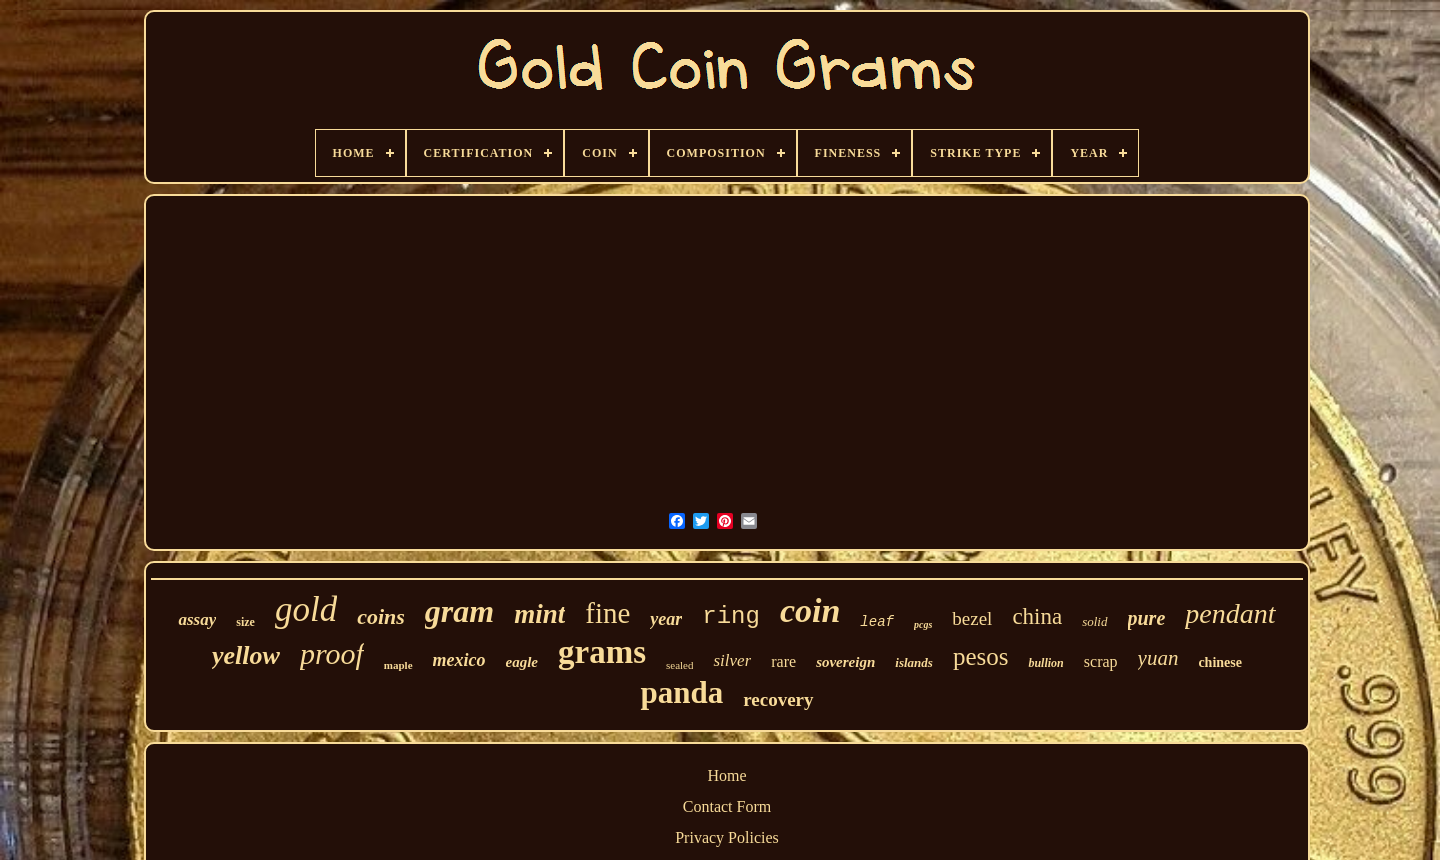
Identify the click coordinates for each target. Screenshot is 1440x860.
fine (607, 613)
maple (398, 665)
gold (306, 609)
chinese (1220, 662)
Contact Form (727, 806)
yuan (1158, 658)
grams (602, 652)
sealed (679, 665)
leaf (877, 622)
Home (726, 775)
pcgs (923, 624)
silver (732, 660)
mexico (459, 660)
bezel (972, 618)
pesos (981, 656)
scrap (1101, 661)
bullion (1045, 663)
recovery (778, 699)
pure (1147, 618)
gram (459, 611)
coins (381, 616)
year (666, 619)
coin (810, 610)
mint (539, 614)
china (1037, 616)
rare (783, 661)
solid (1094, 621)
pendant (1230, 613)
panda (681, 692)
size (245, 622)
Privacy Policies (727, 837)
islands (914, 662)
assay (197, 619)
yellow (246, 655)
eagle (522, 662)
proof (332, 653)
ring (731, 616)
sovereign (845, 662)
